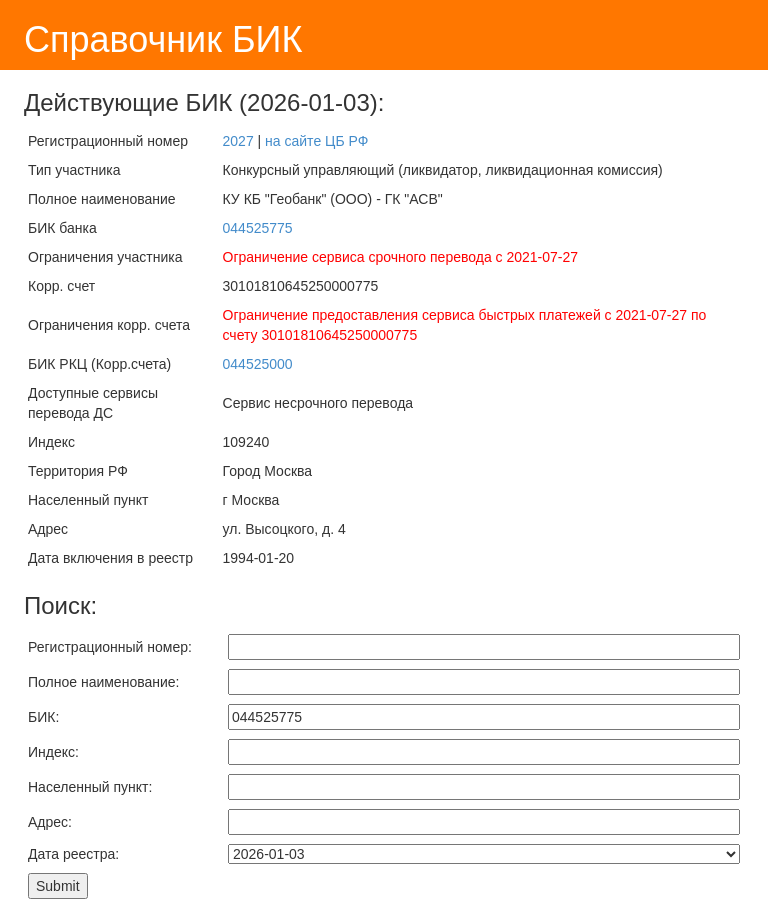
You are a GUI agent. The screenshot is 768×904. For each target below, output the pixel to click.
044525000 (258, 364)
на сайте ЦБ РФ (316, 141)
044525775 (258, 228)
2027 (238, 141)
